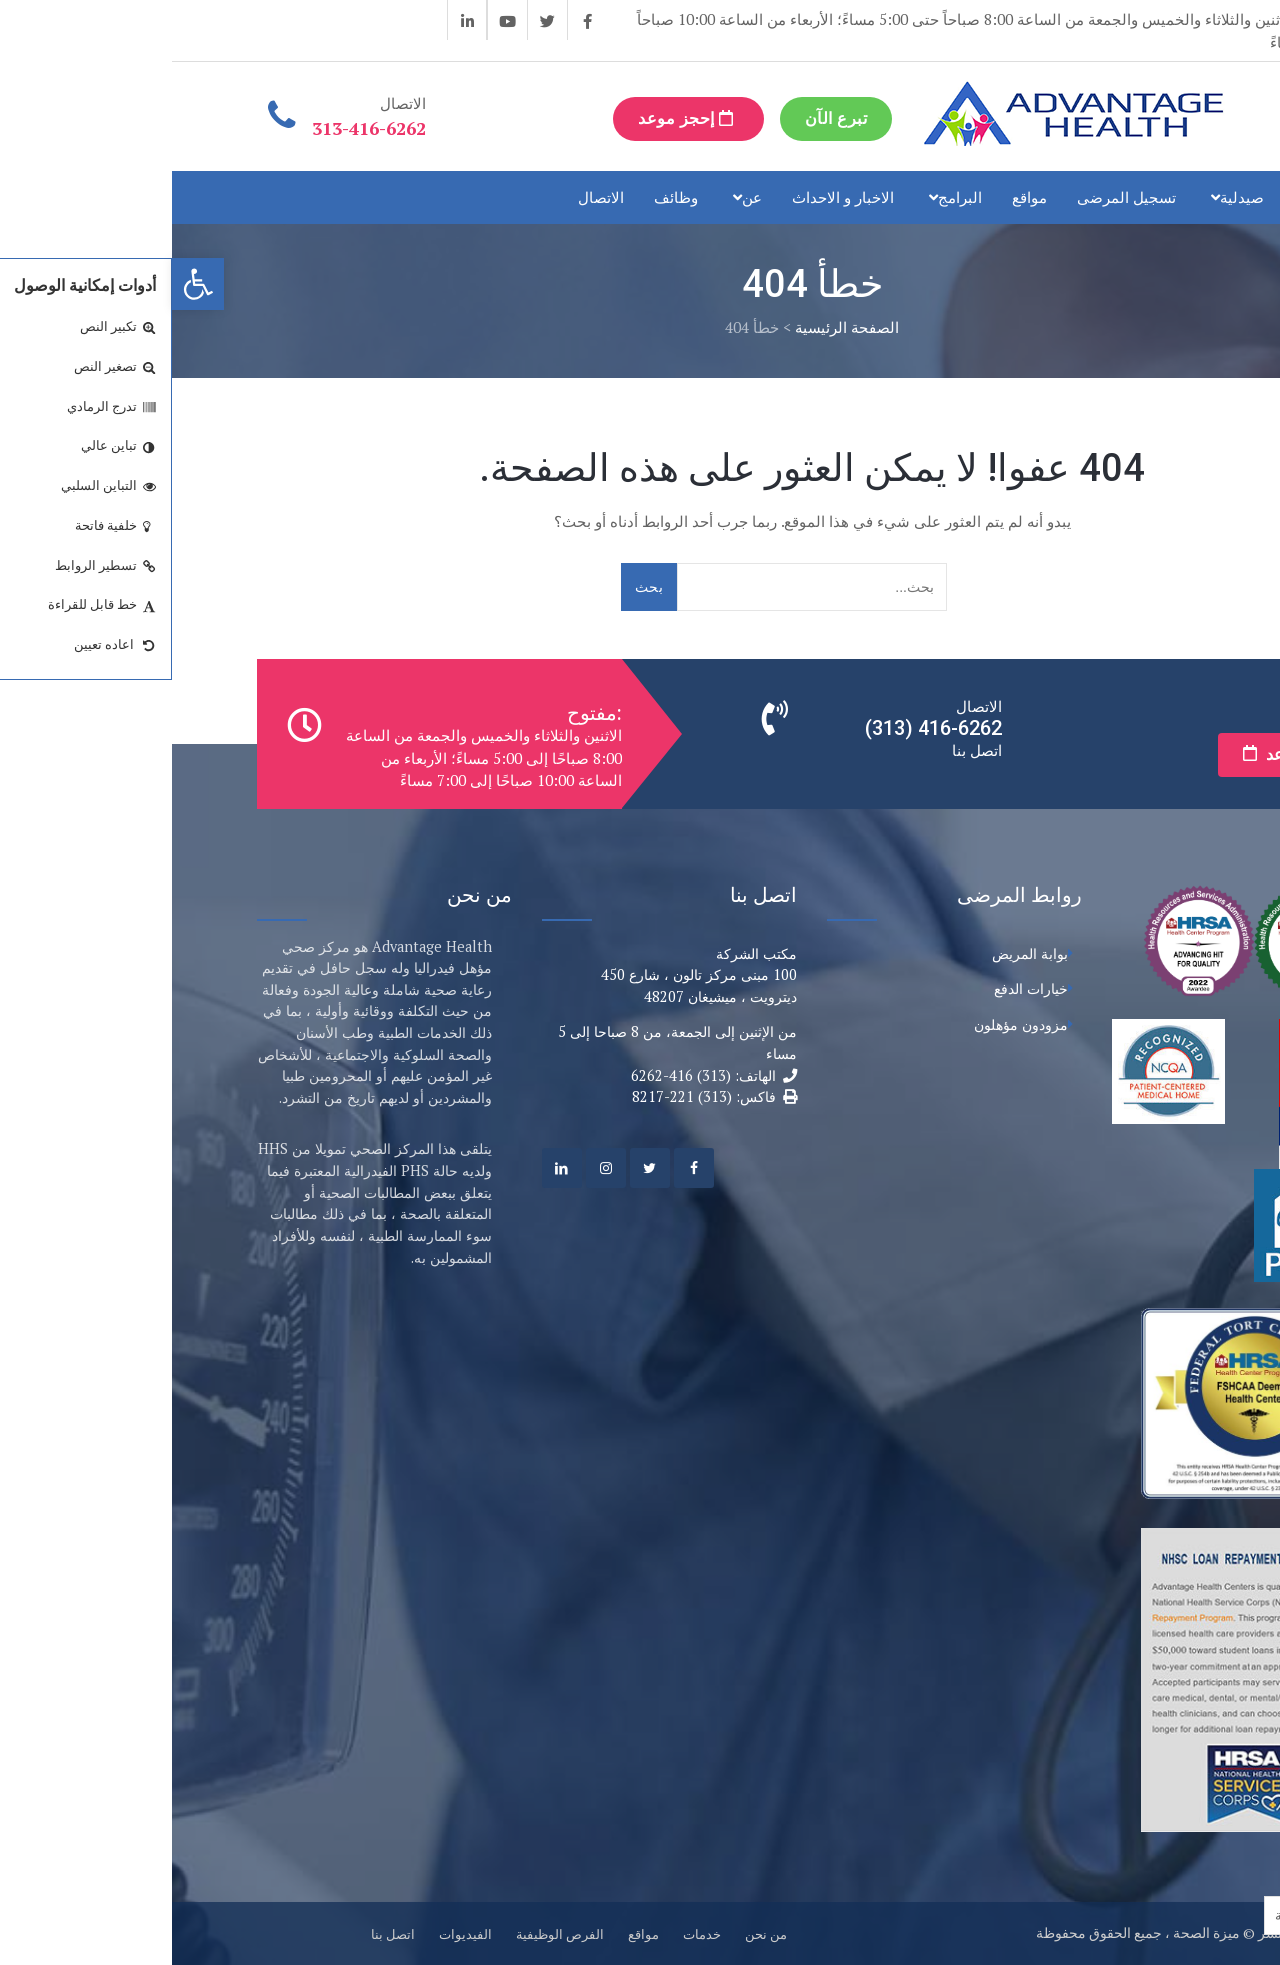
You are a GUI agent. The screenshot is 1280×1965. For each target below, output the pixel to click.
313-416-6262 (197, 128)
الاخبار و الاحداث (671, 197)
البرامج (788, 197)
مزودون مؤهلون (849, 1024)
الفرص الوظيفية (388, 1934)
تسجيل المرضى (954, 197)
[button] (26, 284)
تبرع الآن (664, 118)
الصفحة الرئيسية (675, 327)
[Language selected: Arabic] (1146, 1915)
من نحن (594, 1934)
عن (580, 197)
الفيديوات (293, 1934)
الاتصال (429, 197)
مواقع (857, 197)
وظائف (504, 197)
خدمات (1158, 197)
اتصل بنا (221, 1934)
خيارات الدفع (859, 988)
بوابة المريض (858, 953)
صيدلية (1070, 197)
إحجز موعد (516, 118)
